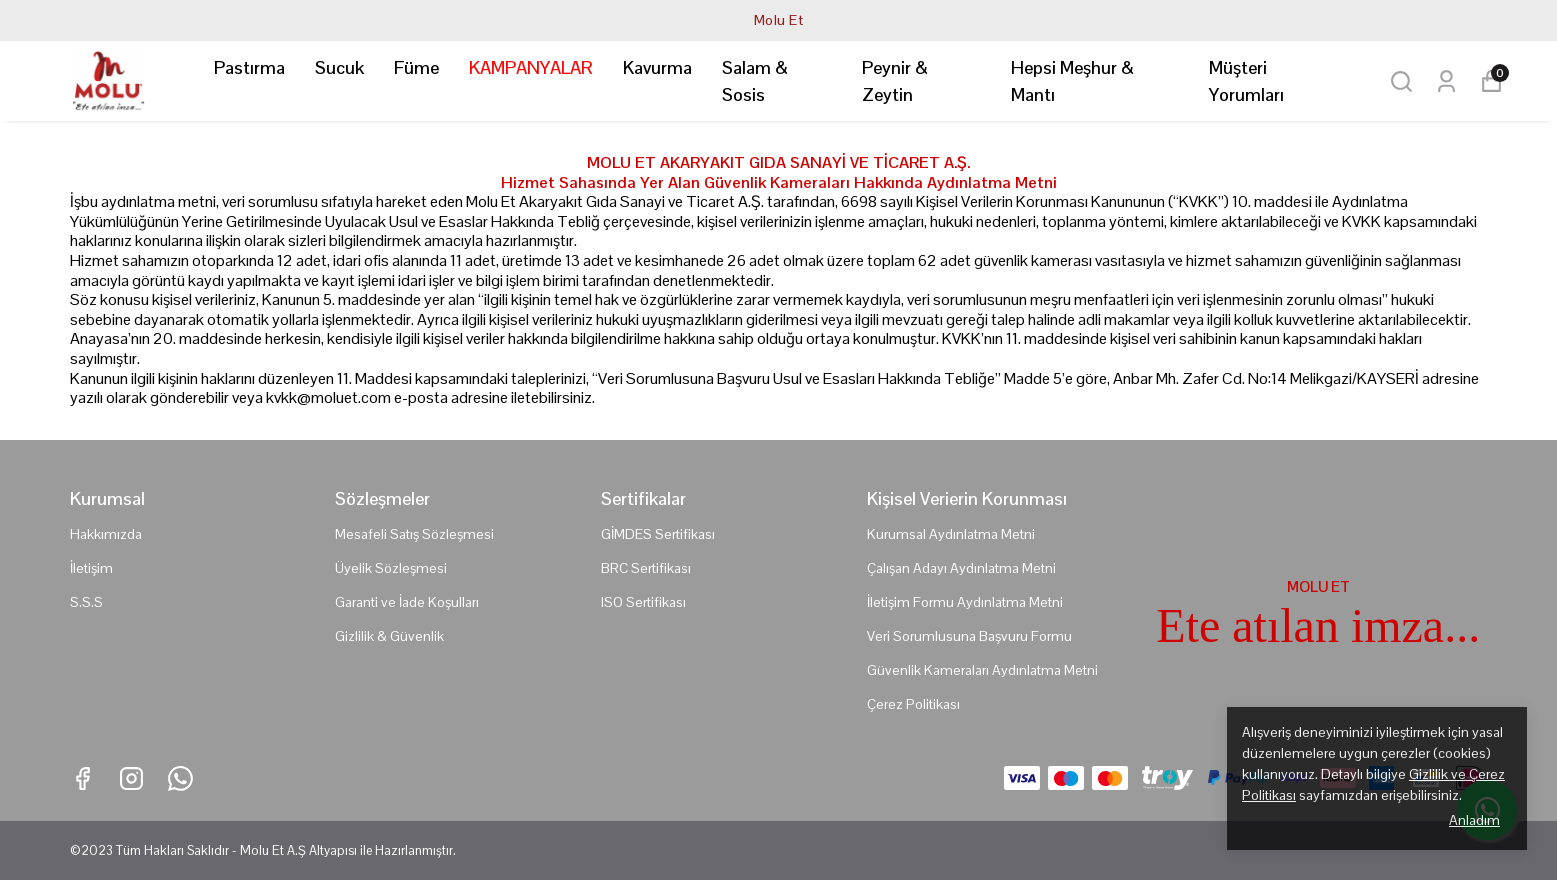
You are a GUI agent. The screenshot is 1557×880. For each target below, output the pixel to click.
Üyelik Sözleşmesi (391, 568)
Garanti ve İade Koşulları (407, 602)
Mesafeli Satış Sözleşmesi (414, 534)
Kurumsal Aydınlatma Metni (951, 534)
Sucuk (339, 67)
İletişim (91, 568)
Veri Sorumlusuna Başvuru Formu (969, 636)
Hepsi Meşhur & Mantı (1072, 81)
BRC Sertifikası (646, 568)
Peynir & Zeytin (895, 81)
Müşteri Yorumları (1246, 81)
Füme (416, 67)
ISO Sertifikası (643, 602)
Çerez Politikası (913, 704)
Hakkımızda (106, 534)
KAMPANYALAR (531, 67)
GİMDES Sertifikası (658, 534)
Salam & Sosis (755, 81)
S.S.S (86, 602)
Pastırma (249, 67)
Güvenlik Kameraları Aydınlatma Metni (982, 670)
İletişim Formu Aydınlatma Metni (965, 602)
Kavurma (657, 67)
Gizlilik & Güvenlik (389, 636)
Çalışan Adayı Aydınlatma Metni (961, 568)
